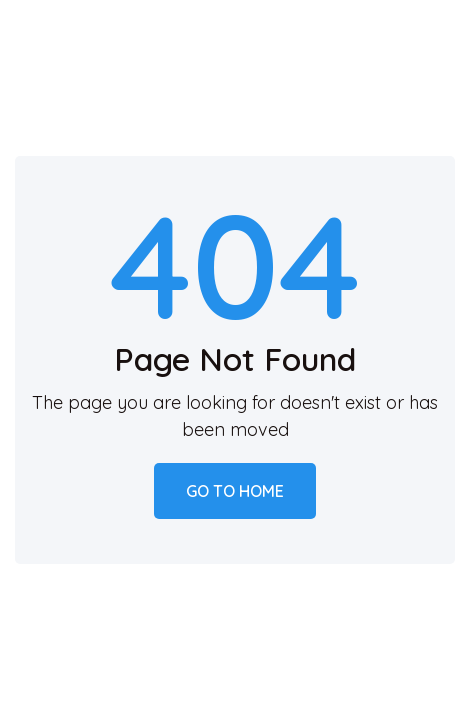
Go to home (235, 491)
